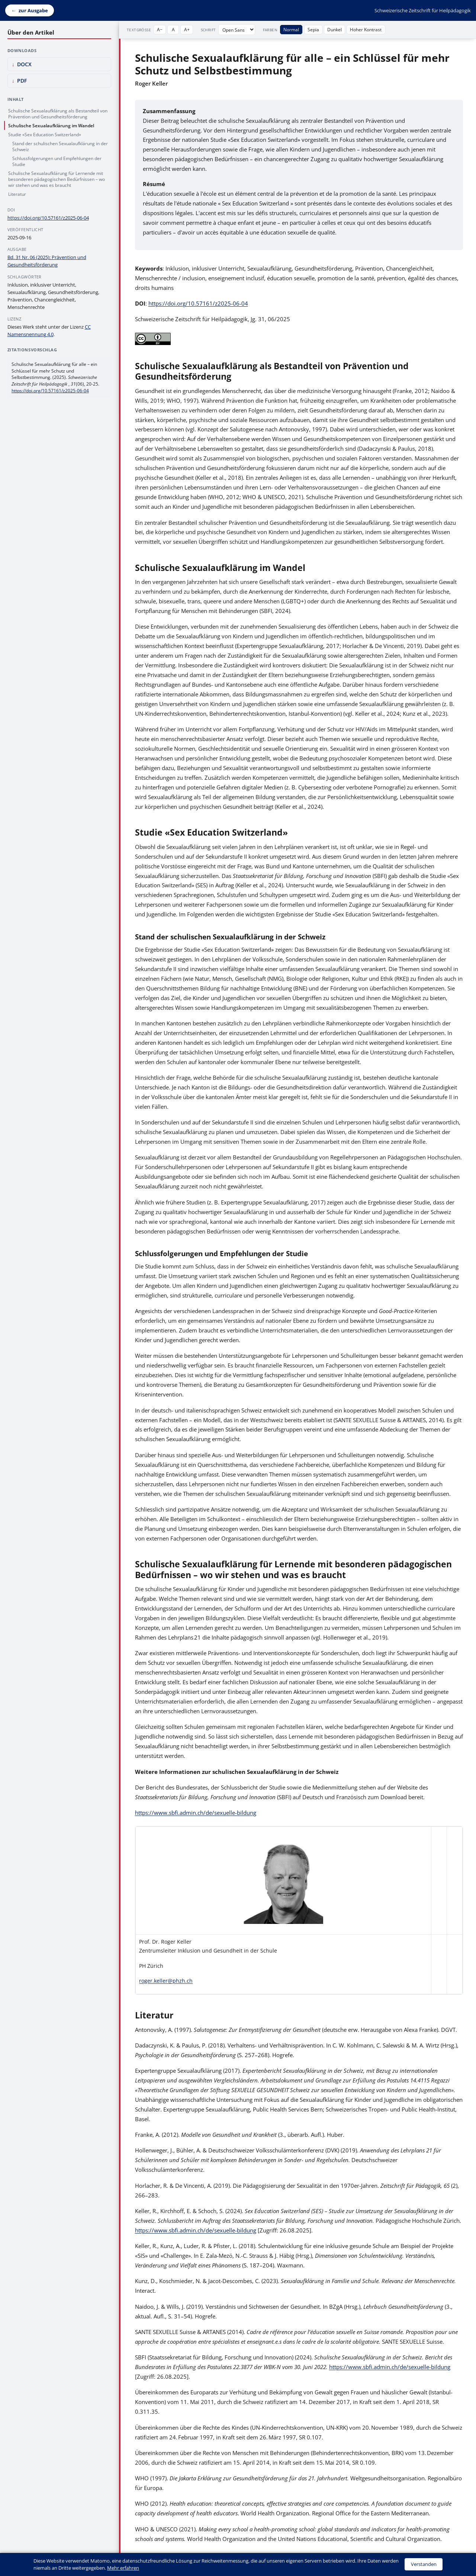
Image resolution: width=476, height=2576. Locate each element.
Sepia (313, 29)
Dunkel (334, 29)
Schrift (208, 29)
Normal (291, 29)
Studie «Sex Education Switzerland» (44, 134)
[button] (283, 1881)
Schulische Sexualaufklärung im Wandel (51, 125)
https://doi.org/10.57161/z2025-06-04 (198, 303)
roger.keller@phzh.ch (166, 1980)
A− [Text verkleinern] (160, 29)
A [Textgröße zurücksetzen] (173, 29)
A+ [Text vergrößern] (187, 29)
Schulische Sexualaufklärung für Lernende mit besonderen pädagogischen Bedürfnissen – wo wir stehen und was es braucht (56, 179)
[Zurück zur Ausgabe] (29, 10)
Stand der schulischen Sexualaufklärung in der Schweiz (60, 146)
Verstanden (424, 2564)
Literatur (17, 194)
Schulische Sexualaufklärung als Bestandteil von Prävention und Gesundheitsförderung (57, 113)
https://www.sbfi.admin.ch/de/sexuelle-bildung (195, 1812)
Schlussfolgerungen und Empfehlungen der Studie (57, 161)
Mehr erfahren (123, 2567)
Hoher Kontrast (366, 29)
